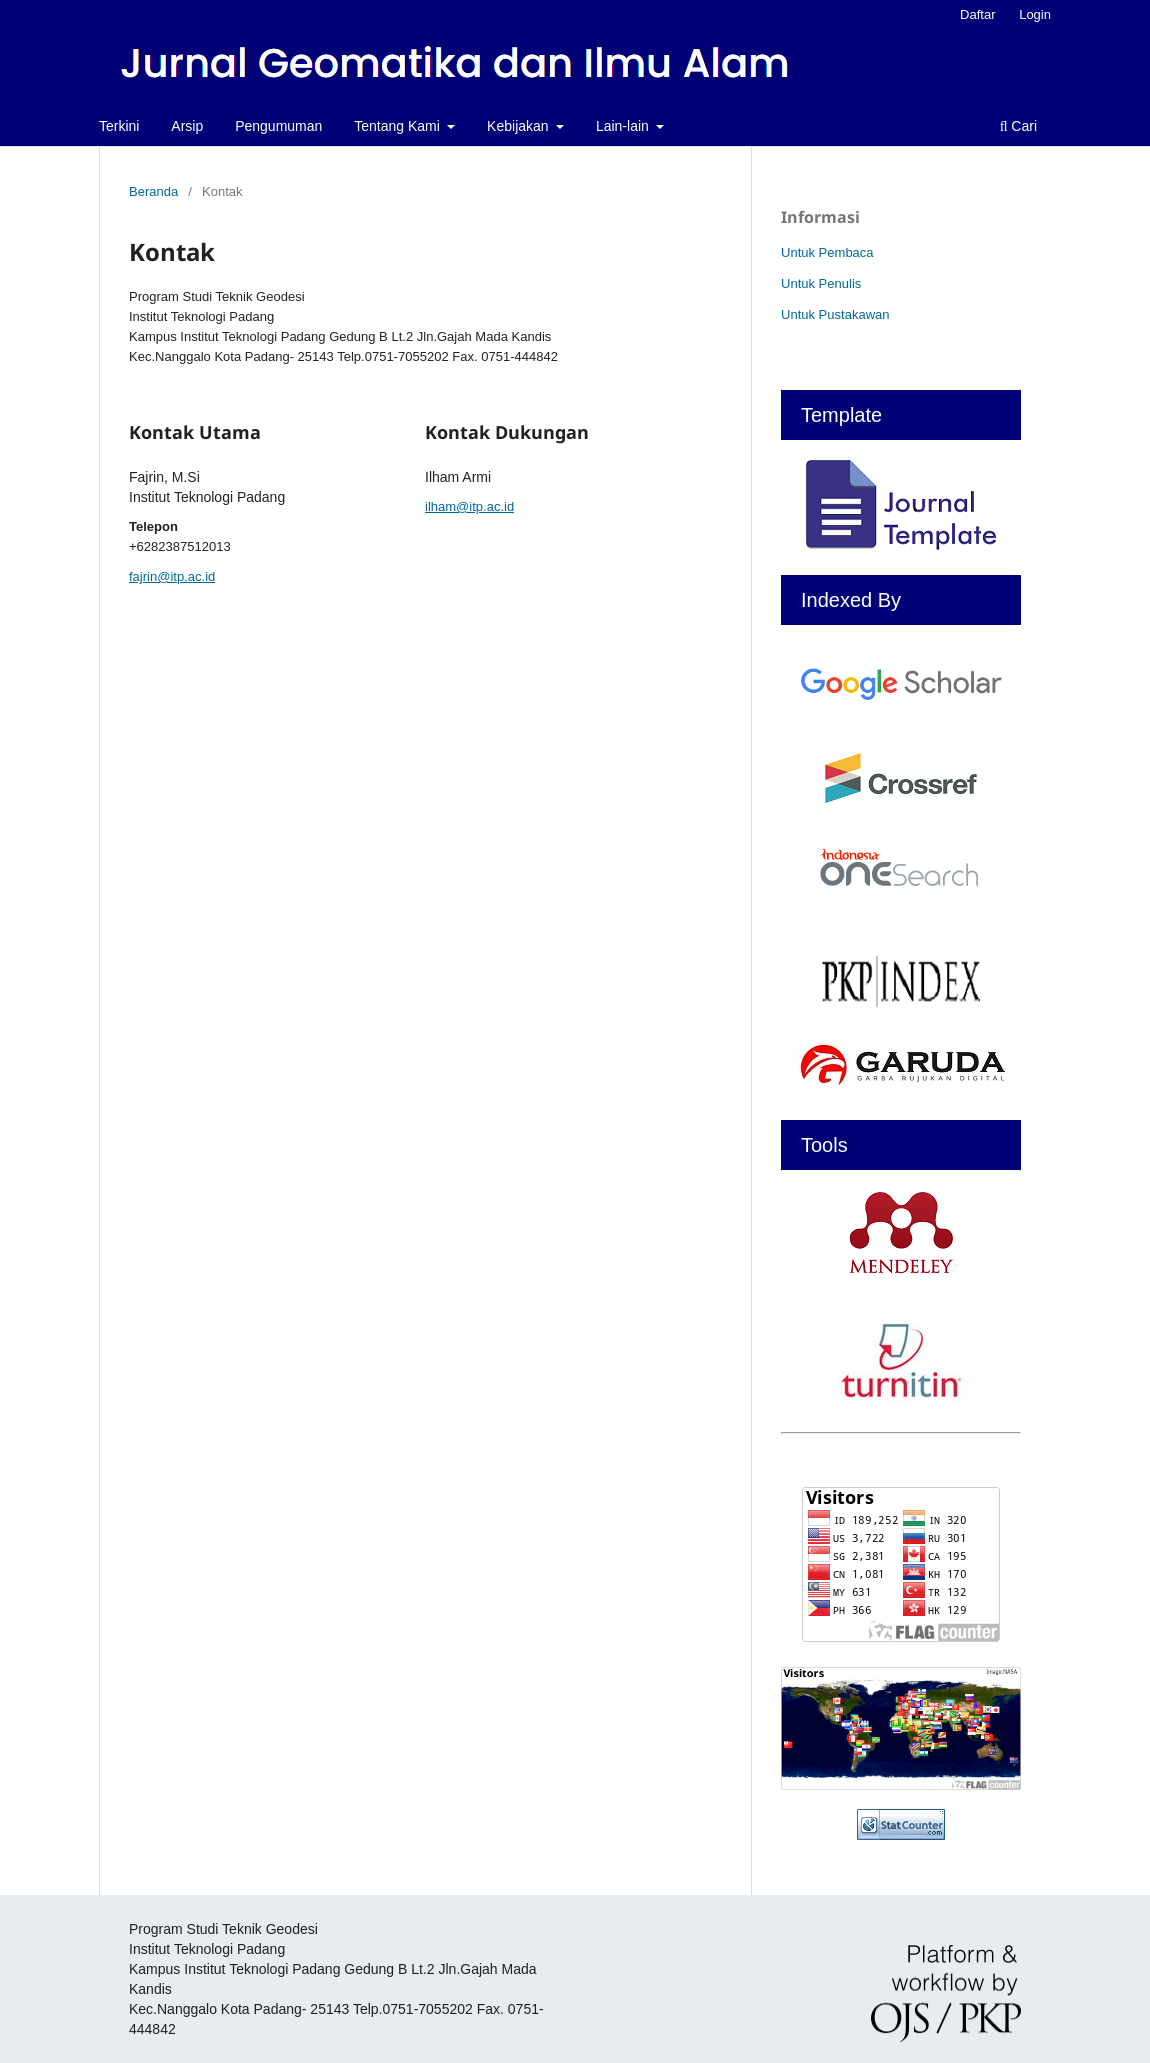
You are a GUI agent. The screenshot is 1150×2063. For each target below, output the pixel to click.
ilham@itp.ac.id (469, 506)
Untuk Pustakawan (835, 314)
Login (1035, 14)
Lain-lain (624, 126)
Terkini (119, 126)
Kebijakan (519, 126)
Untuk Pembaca (827, 252)
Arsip (187, 126)
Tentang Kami (399, 126)
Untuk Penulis (821, 283)
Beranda (153, 191)
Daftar (977, 14)
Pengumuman (278, 126)
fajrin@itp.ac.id (172, 576)
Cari (1018, 126)
